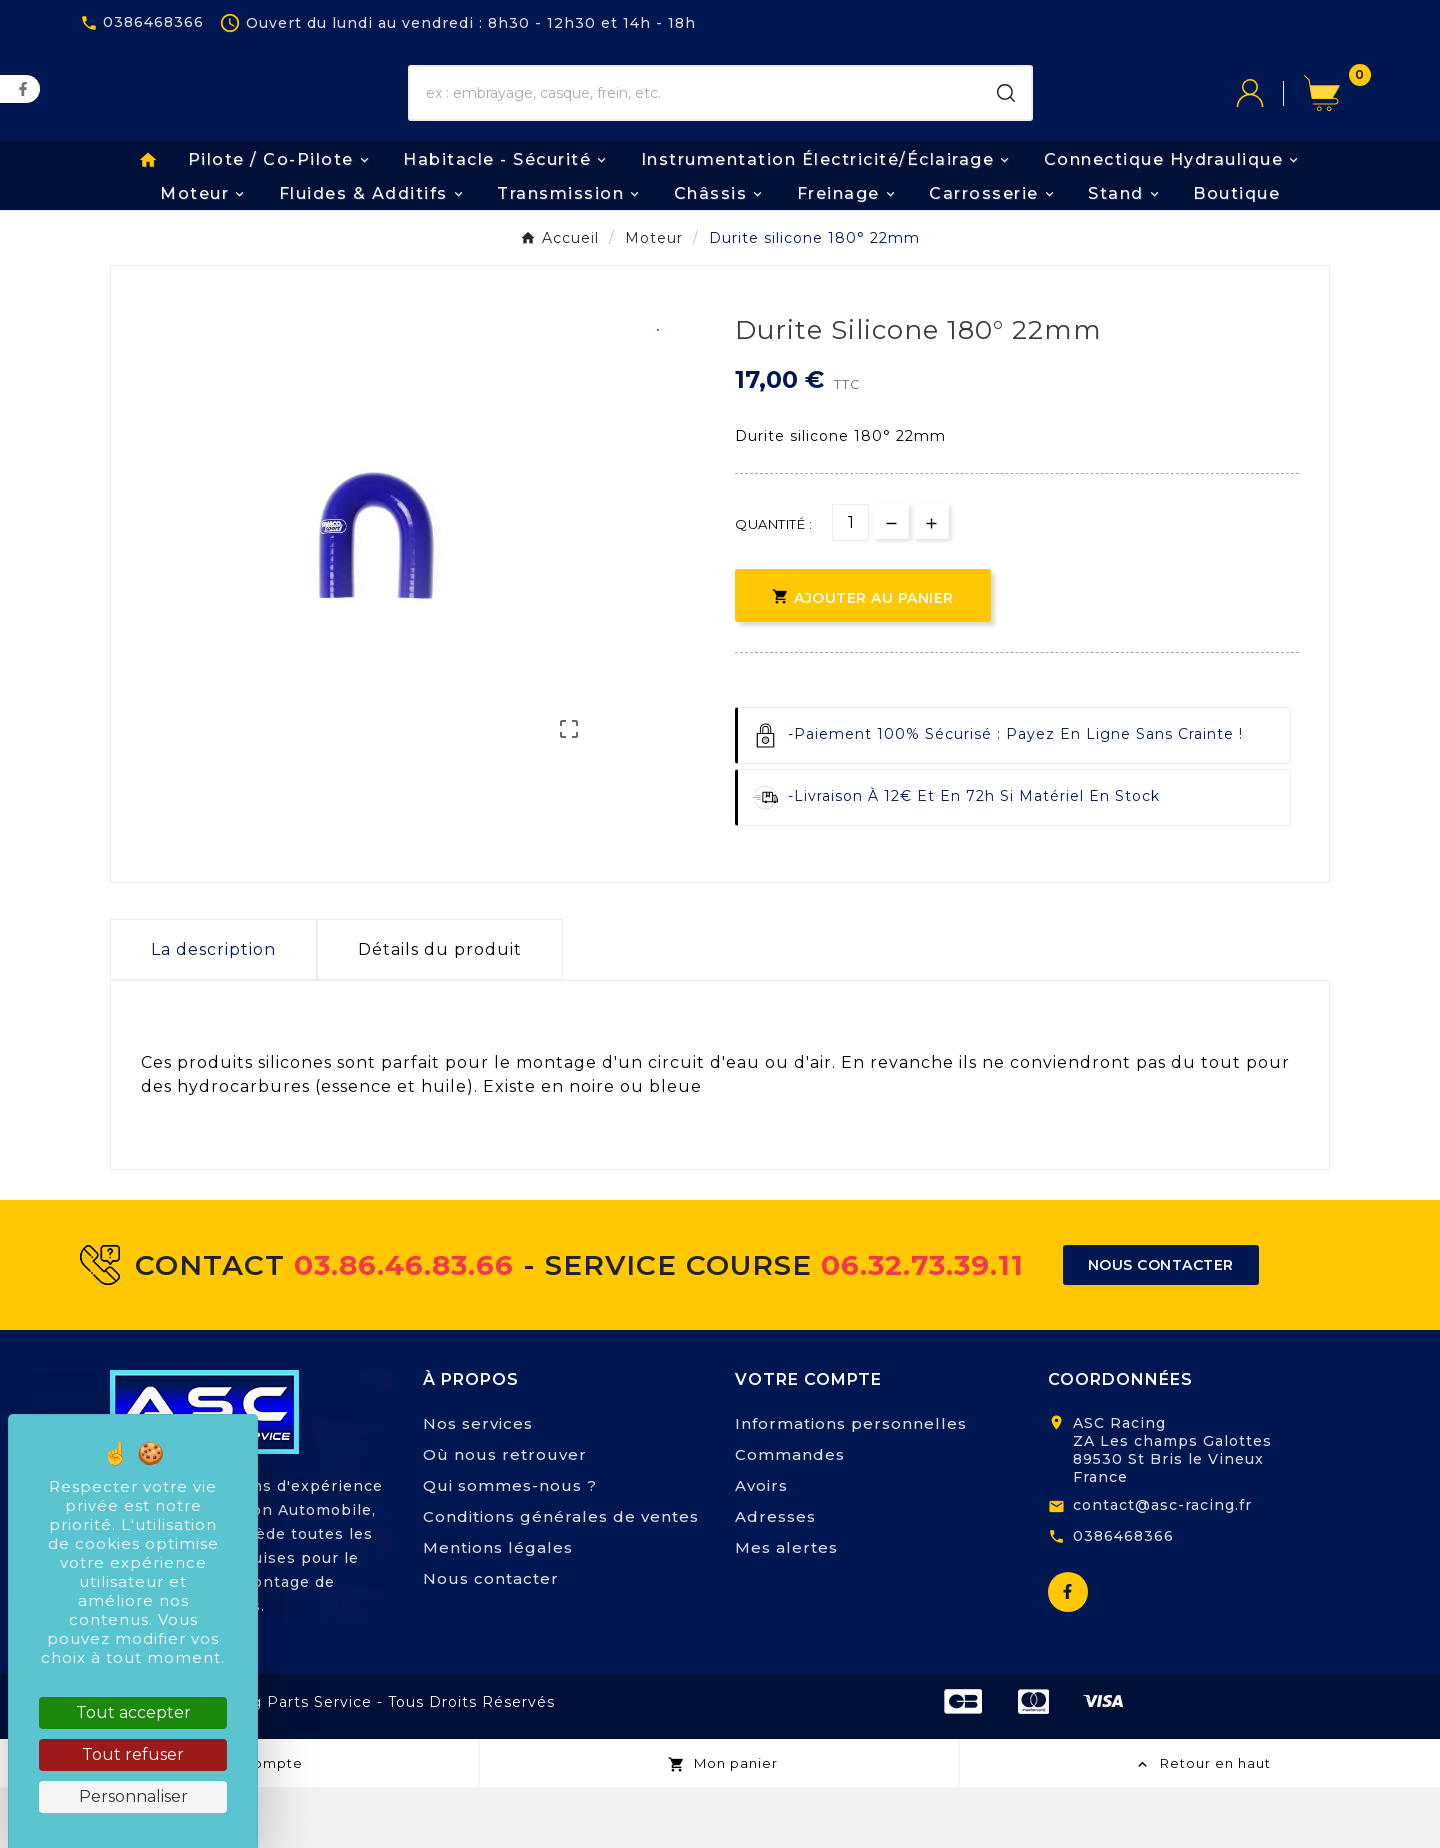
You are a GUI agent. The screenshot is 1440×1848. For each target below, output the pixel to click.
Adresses (775, 1577)
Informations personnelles (851, 1484)
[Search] (1006, 125)
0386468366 (1123, 1597)
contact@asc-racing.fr (1162, 1566)
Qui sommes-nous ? (510, 1546)
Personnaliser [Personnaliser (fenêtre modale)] (133, 1796)
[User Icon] (1270, 125)
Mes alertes (786, 1608)
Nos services (478, 1484)
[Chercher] (695, 125)
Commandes (790, 1515)
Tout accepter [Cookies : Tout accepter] (133, 1712)
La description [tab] (213, 1011)
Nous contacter (491, 1639)
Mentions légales (498, 1608)
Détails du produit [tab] (440, 1011)
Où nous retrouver (505, 1515)
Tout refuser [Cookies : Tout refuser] (133, 1754)
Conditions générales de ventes (561, 1577)
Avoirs (761, 1546)
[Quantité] (850, 584)
